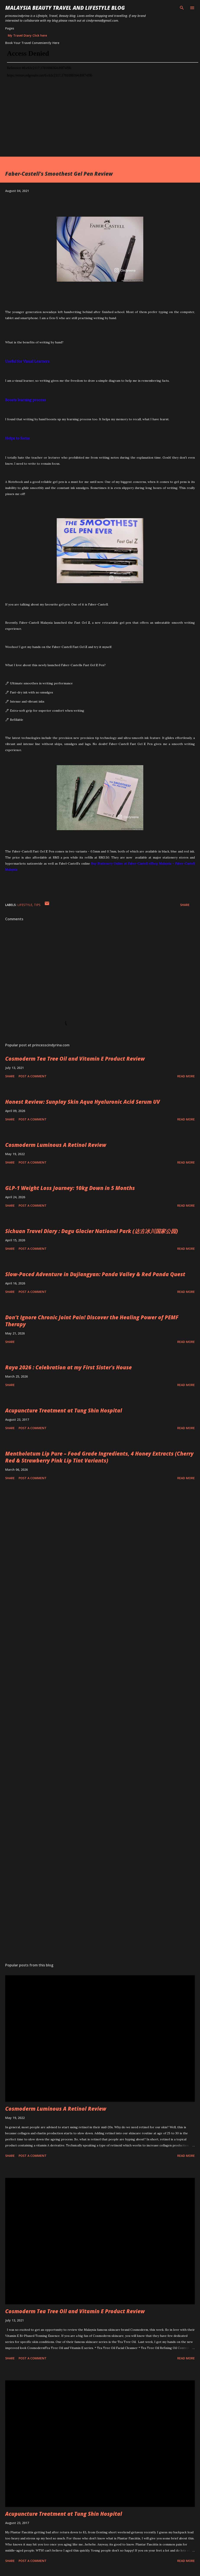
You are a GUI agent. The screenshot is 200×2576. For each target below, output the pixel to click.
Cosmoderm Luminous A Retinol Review (55, 1144)
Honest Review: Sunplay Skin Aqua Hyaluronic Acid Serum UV (82, 1101)
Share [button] (185, 905)
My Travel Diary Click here (27, 35)
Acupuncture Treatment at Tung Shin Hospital (63, 1410)
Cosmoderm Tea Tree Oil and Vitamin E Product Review (75, 1058)
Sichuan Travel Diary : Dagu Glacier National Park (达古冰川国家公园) (91, 1231)
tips (37, 905)
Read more (186, 1076)
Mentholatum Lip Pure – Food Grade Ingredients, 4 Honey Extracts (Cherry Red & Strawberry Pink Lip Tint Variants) (99, 1457)
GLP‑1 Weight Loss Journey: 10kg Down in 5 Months (70, 1187)
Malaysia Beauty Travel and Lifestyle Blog (65, 7)
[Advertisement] (69, 126)
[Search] (181, 7)
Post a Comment (33, 1076)
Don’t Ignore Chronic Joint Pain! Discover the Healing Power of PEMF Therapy (92, 1321)
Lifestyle (24, 905)
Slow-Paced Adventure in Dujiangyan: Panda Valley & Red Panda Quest (95, 1274)
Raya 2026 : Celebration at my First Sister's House (68, 1367)
